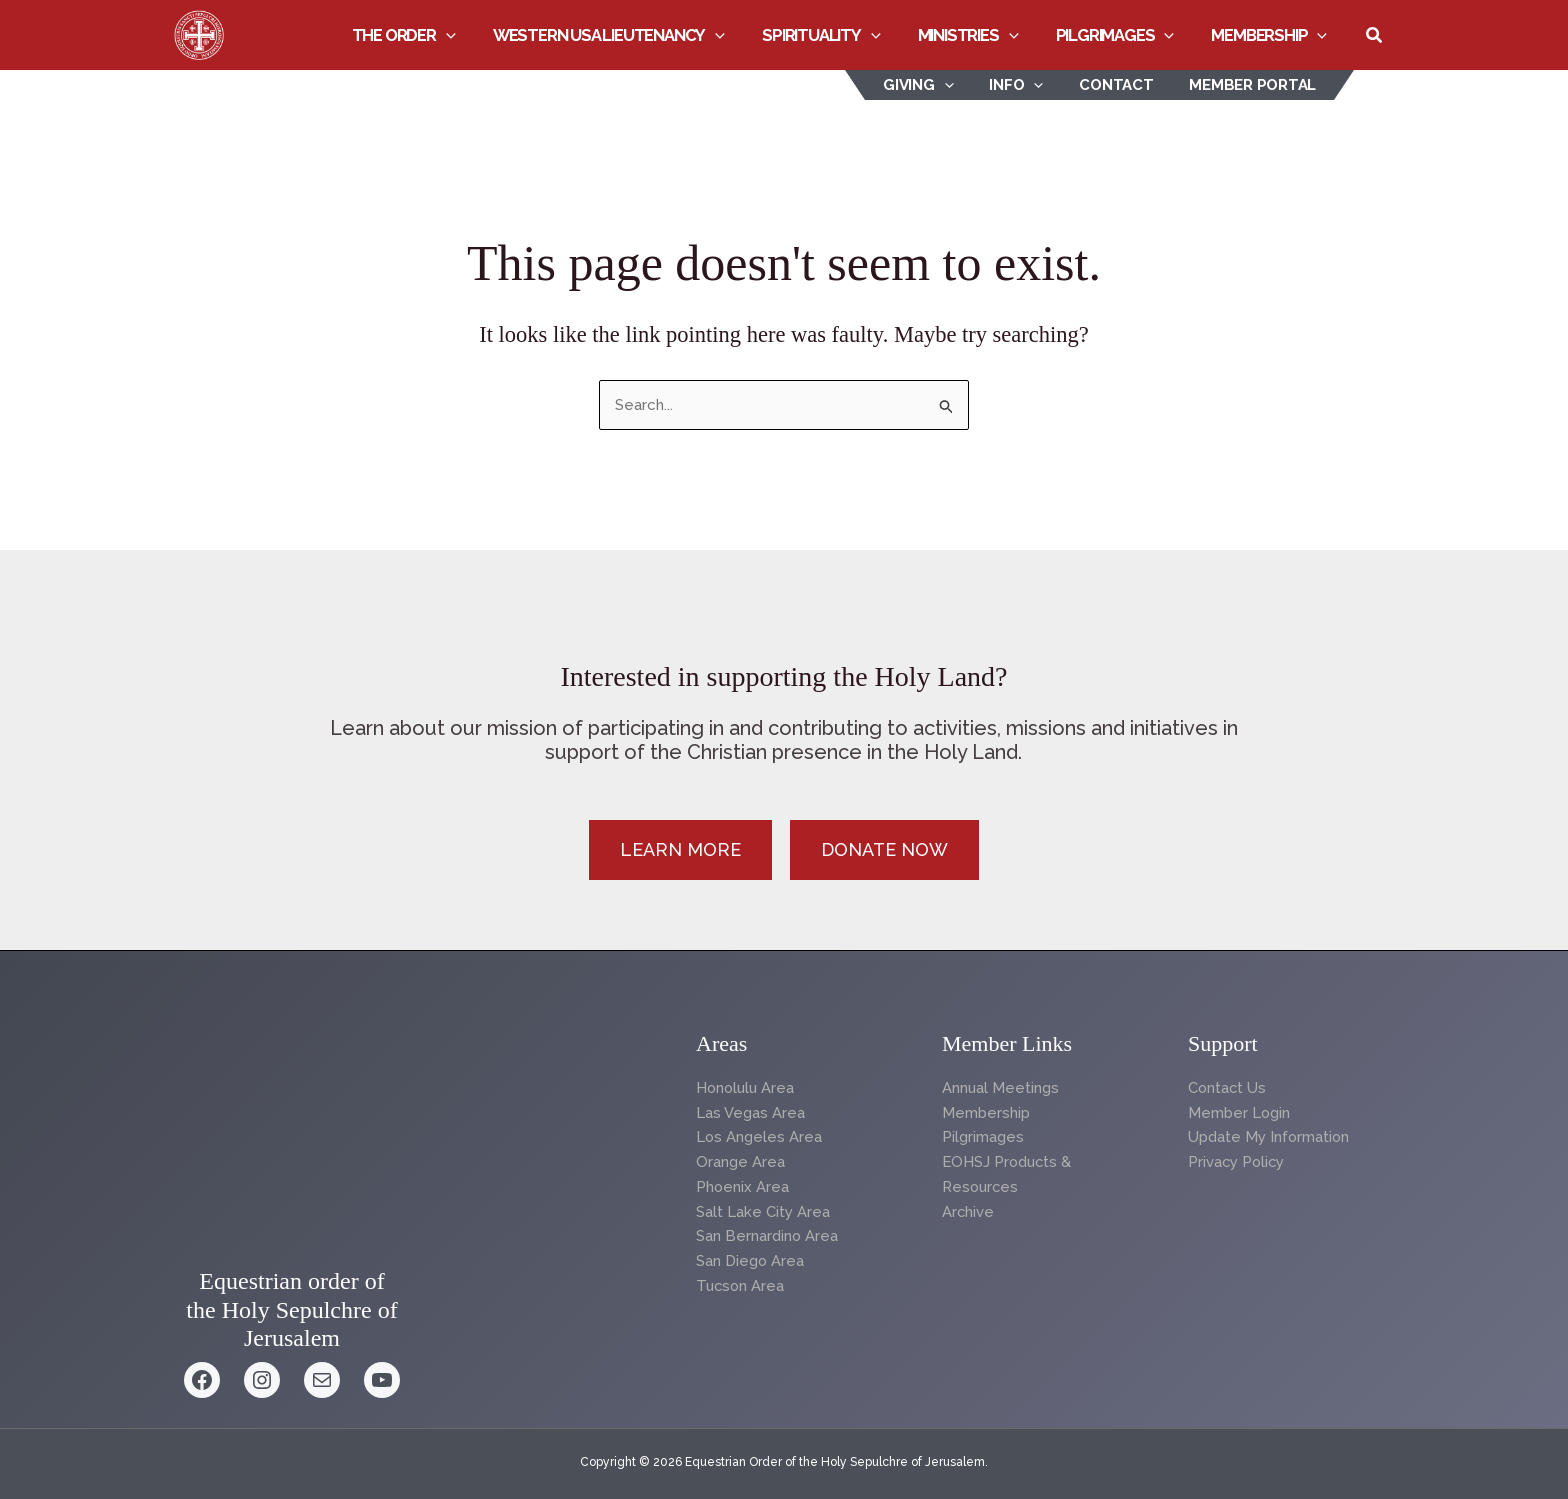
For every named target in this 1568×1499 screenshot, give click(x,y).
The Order (426, 35)
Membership (1271, 35)
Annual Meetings (1001, 1088)
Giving (939, 85)
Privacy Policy (1237, 1162)
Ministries (978, 35)
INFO (1031, 85)
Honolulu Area (747, 1088)
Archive (968, 1212)
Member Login (1239, 1113)
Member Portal (1255, 85)
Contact (1125, 85)
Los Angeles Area (759, 1137)
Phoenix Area (743, 1187)
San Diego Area (750, 1261)
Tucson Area (741, 1286)
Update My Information (1269, 1137)
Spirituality (835, 35)
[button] (468, 35)
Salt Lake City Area (763, 1212)
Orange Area (740, 1162)
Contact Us (1228, 1088)
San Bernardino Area (767, 1236)
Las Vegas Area (750, 1113)
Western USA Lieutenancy (627, 35)
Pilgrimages (1121, 35)
